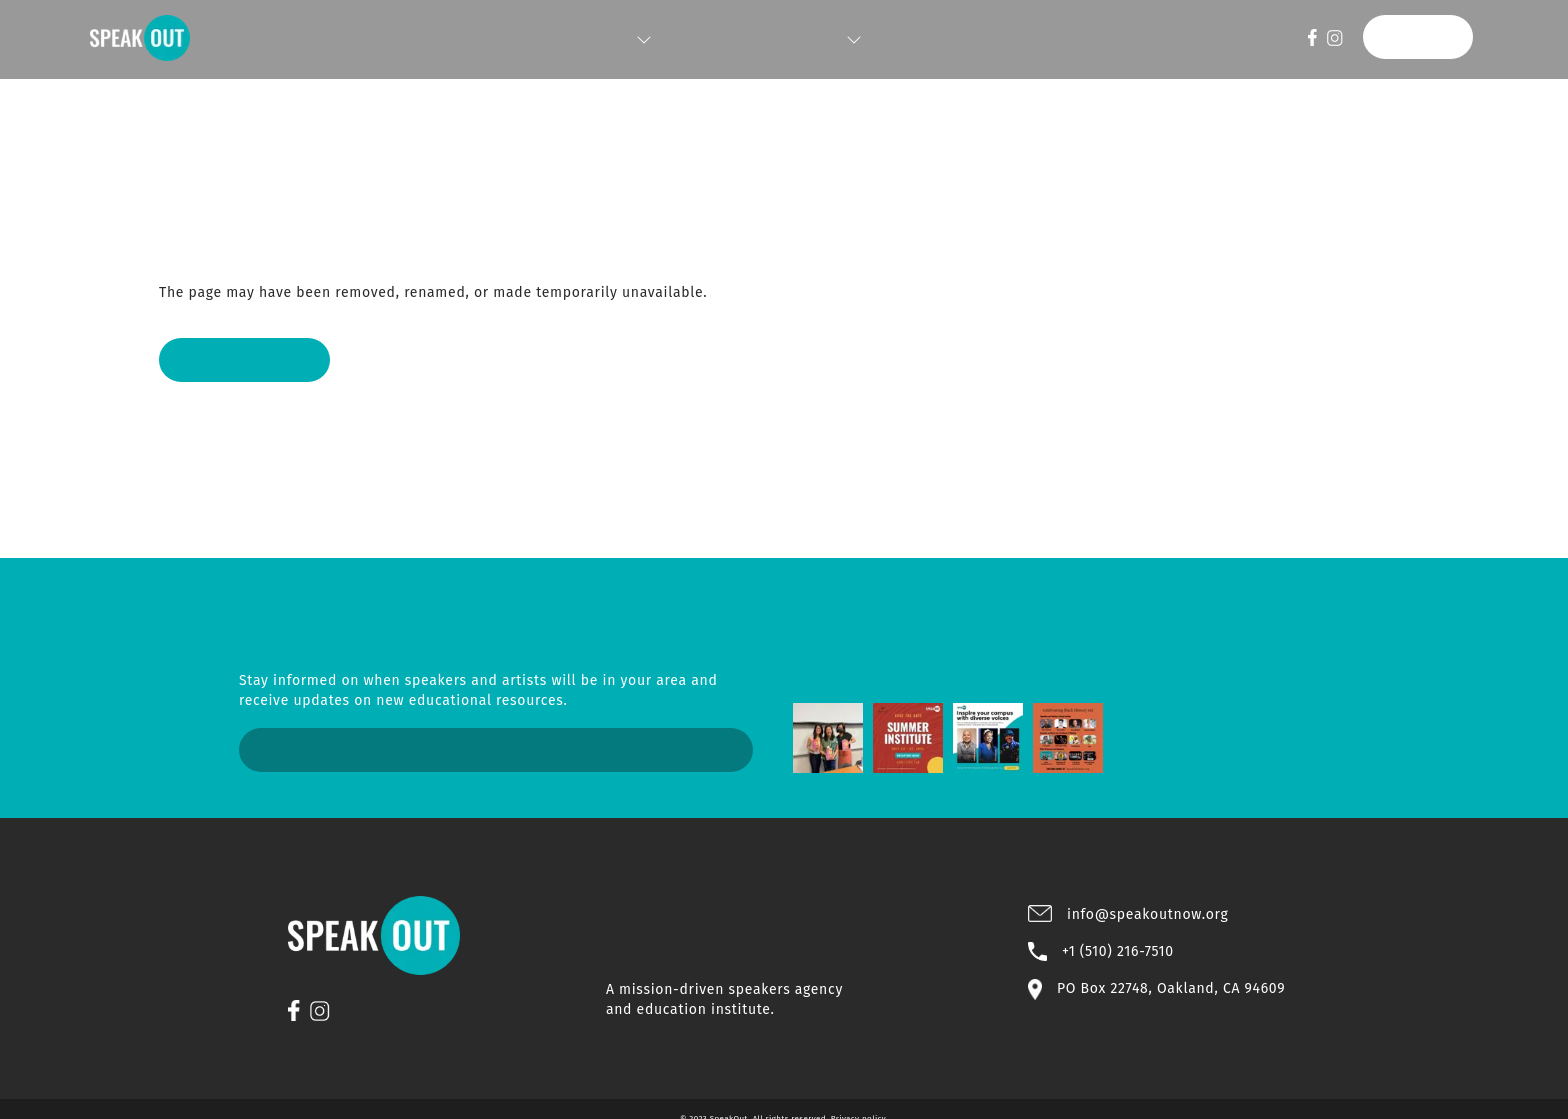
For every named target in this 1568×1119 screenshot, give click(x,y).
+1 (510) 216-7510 (1118, 942)
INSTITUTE (729, 40)
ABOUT (821, 40)
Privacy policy (858, 1098)
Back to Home (234, 360)
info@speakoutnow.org (1147, 905)
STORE (901, 40)
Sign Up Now (496, 750)
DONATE (1425, 37)
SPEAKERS (627, 40)
